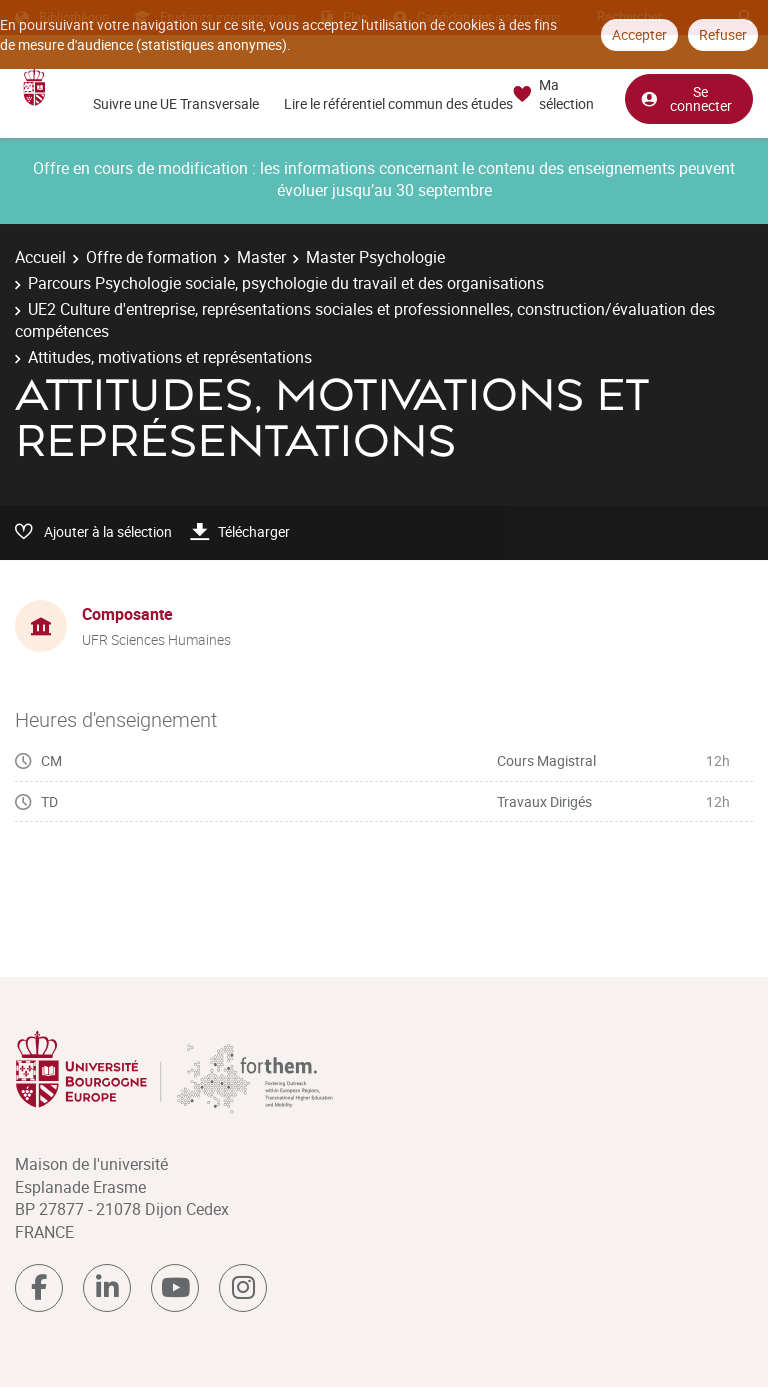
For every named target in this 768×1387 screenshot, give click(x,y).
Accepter (639, 34)
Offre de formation (151, 257)
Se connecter (686, 98)
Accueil (40, 257)
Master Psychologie (375, 257)
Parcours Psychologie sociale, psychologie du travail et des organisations (286, 283)
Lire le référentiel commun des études (398, 103)
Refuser (723, 34)
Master (261, 257)
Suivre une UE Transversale (176, 103)
